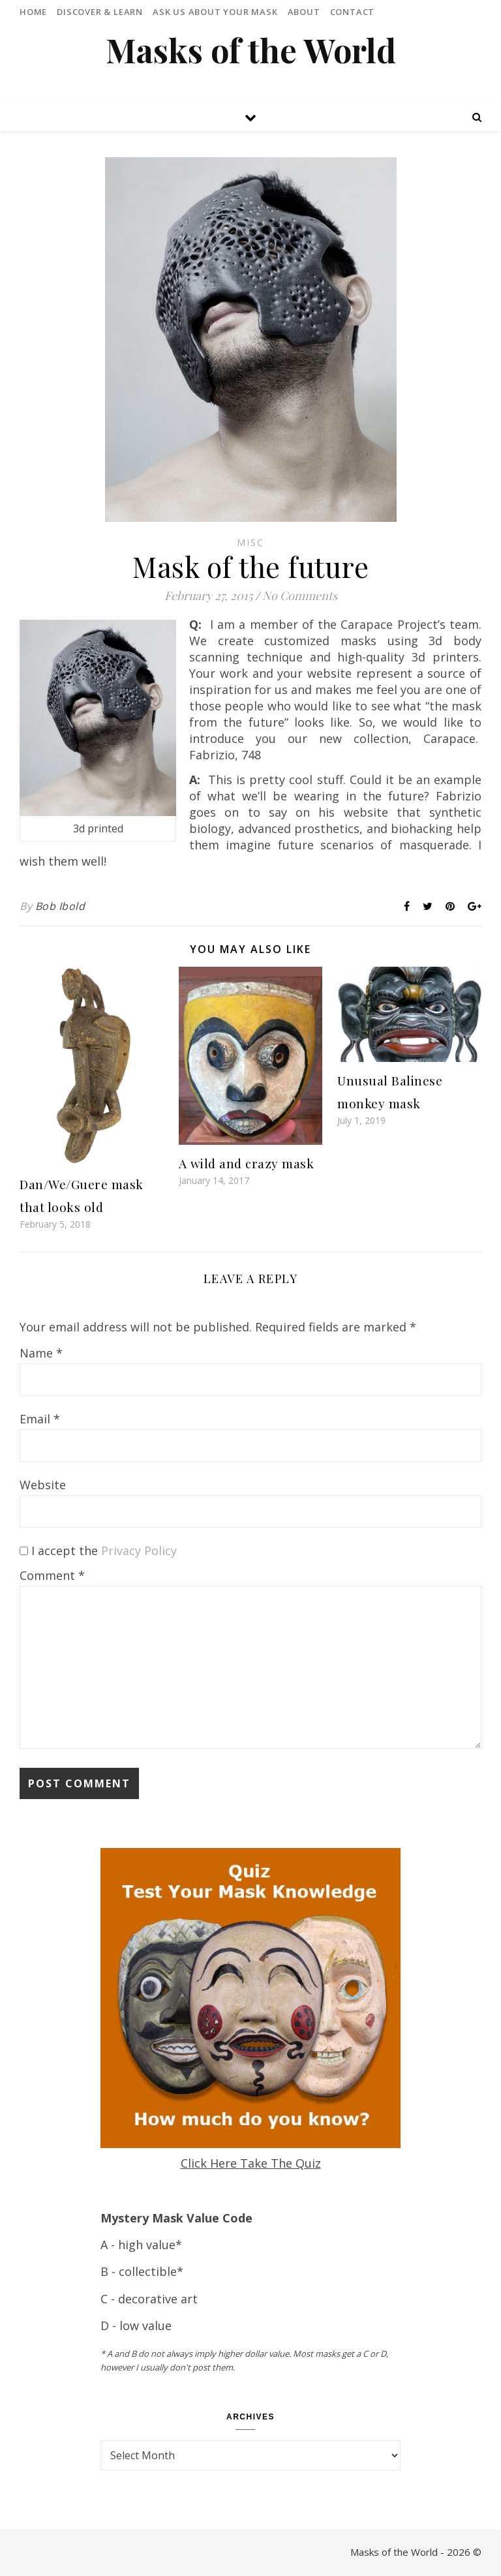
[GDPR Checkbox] (24, 1551)
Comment (52, 1575)
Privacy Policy (139, 1550)
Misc (250, 542)
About (304, 12)
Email (40, 1419)
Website (43, 1485)
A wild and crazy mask (246, 1163)
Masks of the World (251, 50)
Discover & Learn (100, 12)
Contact (352, 12)
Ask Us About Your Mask (215, 12)
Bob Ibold (60, 906)
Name (41, 1353)
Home (33, 12)
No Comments (299, 595)
